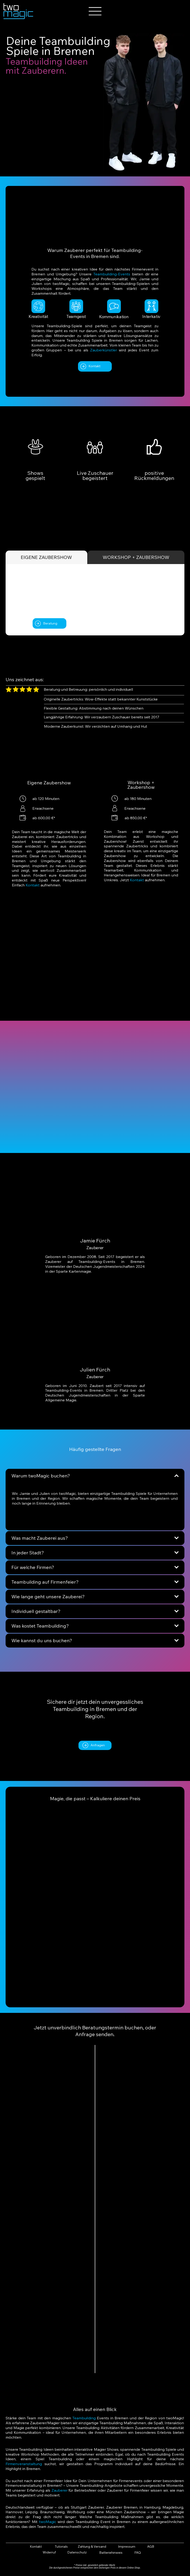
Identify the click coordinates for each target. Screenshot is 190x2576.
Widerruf (49, 2552)
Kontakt (36, 2546)
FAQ (137, 2552)
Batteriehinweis (110, 2552)
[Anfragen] (95, 1745)
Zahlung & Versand (92, 2546)
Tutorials (61, 2546)
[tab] (46, 557)
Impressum (126, 2546)
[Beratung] (49, 623)
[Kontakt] (95, 366)
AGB (150, 2546)
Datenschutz (77, 2552)
